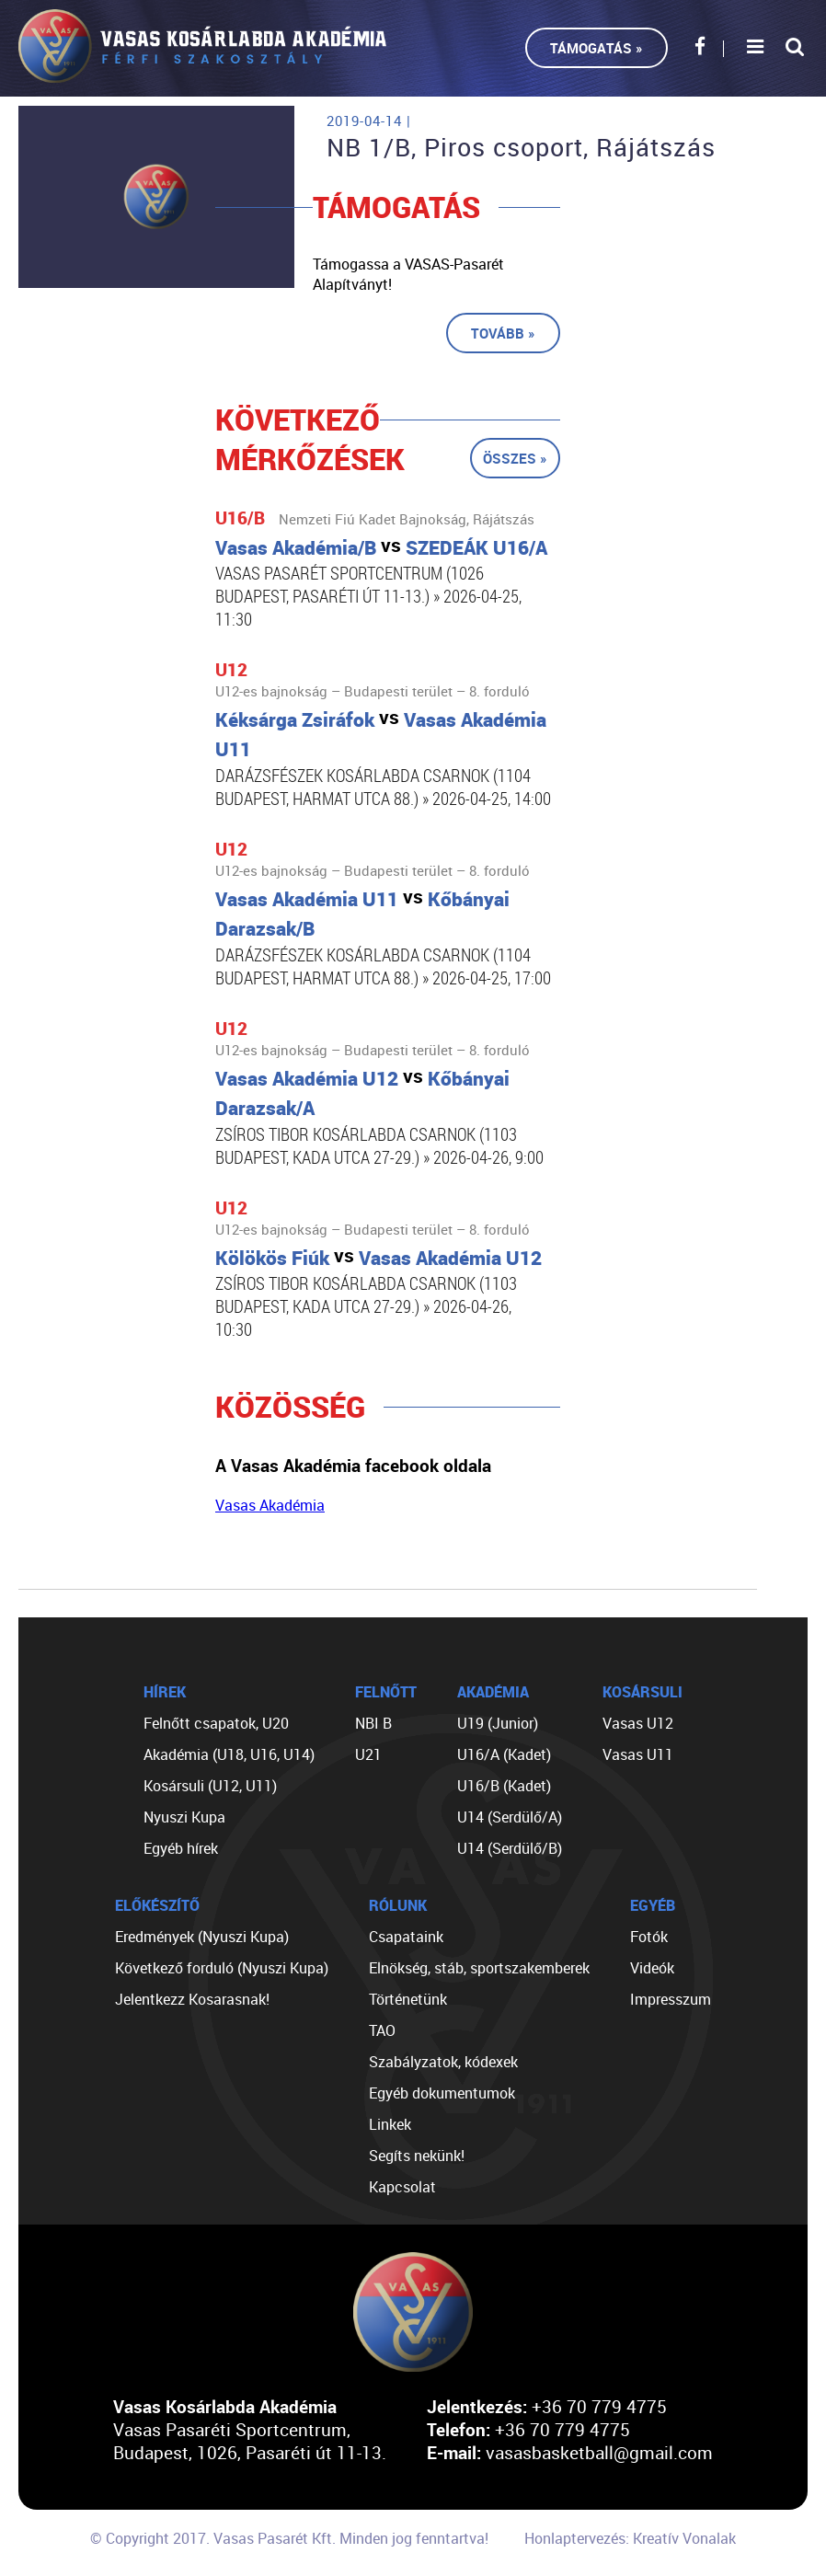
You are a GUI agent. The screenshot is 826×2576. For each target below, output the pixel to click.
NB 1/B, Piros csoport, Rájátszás (521, 147)
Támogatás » (596, 48)
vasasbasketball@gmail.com (599, 2452)
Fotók (649, 1936)
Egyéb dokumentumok (442, 2093)
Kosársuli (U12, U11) (210, 1786)
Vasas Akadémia (270, 1505)
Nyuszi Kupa (184, 1817)
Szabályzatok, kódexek (443, 2062)
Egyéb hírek (180, 1848)
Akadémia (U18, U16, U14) (229, 1754)
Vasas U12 (637, 1723)
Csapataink (406, 1936)
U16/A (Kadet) (504, 1754)
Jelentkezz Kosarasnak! (192, 1999)
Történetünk (408, 1999)
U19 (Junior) (497, 1723)
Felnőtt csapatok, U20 (216, 1723)
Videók (652, 1968)
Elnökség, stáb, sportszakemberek (479, 1968)
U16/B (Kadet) (504, 1786)
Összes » (515, 458)
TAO (382, 2030)
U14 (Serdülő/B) (509, 1848)
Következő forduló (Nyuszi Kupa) (221, 1968)
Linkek (390, 2124)
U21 (368, 1754)
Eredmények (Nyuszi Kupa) (202, 1936)
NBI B (373, 1723)
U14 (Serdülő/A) (509, 1817)
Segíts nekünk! (417, 2155)
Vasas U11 (637, 1754)
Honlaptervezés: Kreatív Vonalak (630, 2538)
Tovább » (503, 333)
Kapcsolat (402, 2187)
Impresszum (670, 1999)
